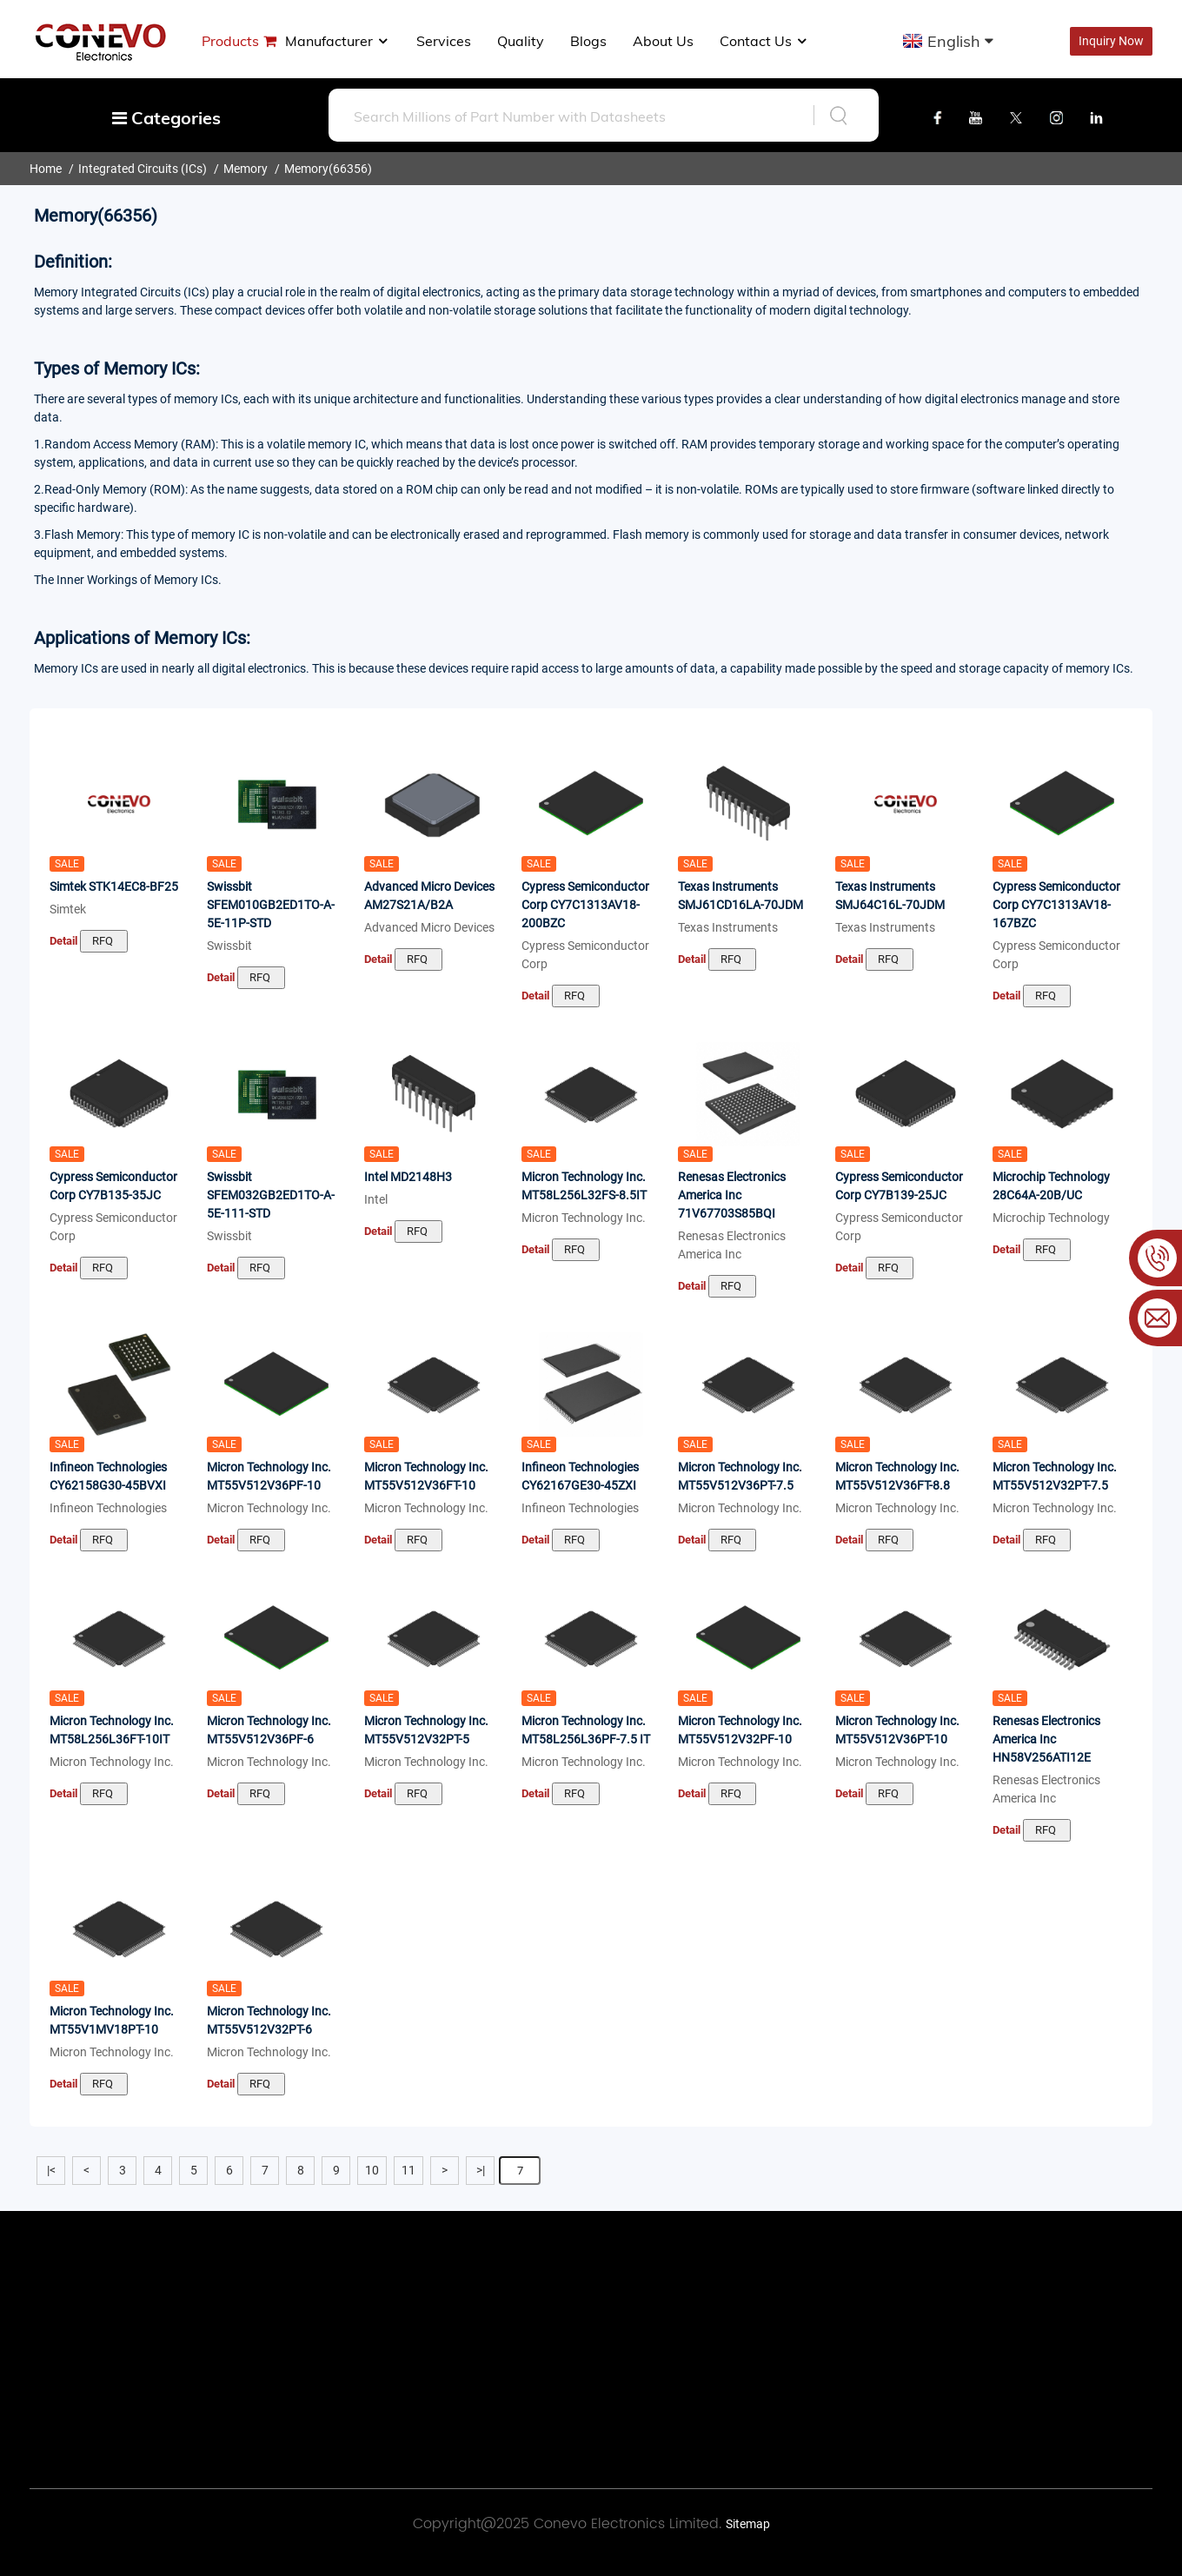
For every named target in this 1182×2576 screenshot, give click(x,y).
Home (46, 169)
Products (230, 41)
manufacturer (337, 41)
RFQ (104, 940)
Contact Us (764, 41)
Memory (245, 169)
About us (663, 41)
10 (372, 2170)
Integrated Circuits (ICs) (142, 169)
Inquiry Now (1111, 41)
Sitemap (748, 2524)
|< (51, 2170)
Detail (63, 940)
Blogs (588, 41)
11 (408, 2170)
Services (443, 41)
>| (480, 2170)
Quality (520, 41)
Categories (166, 118)
